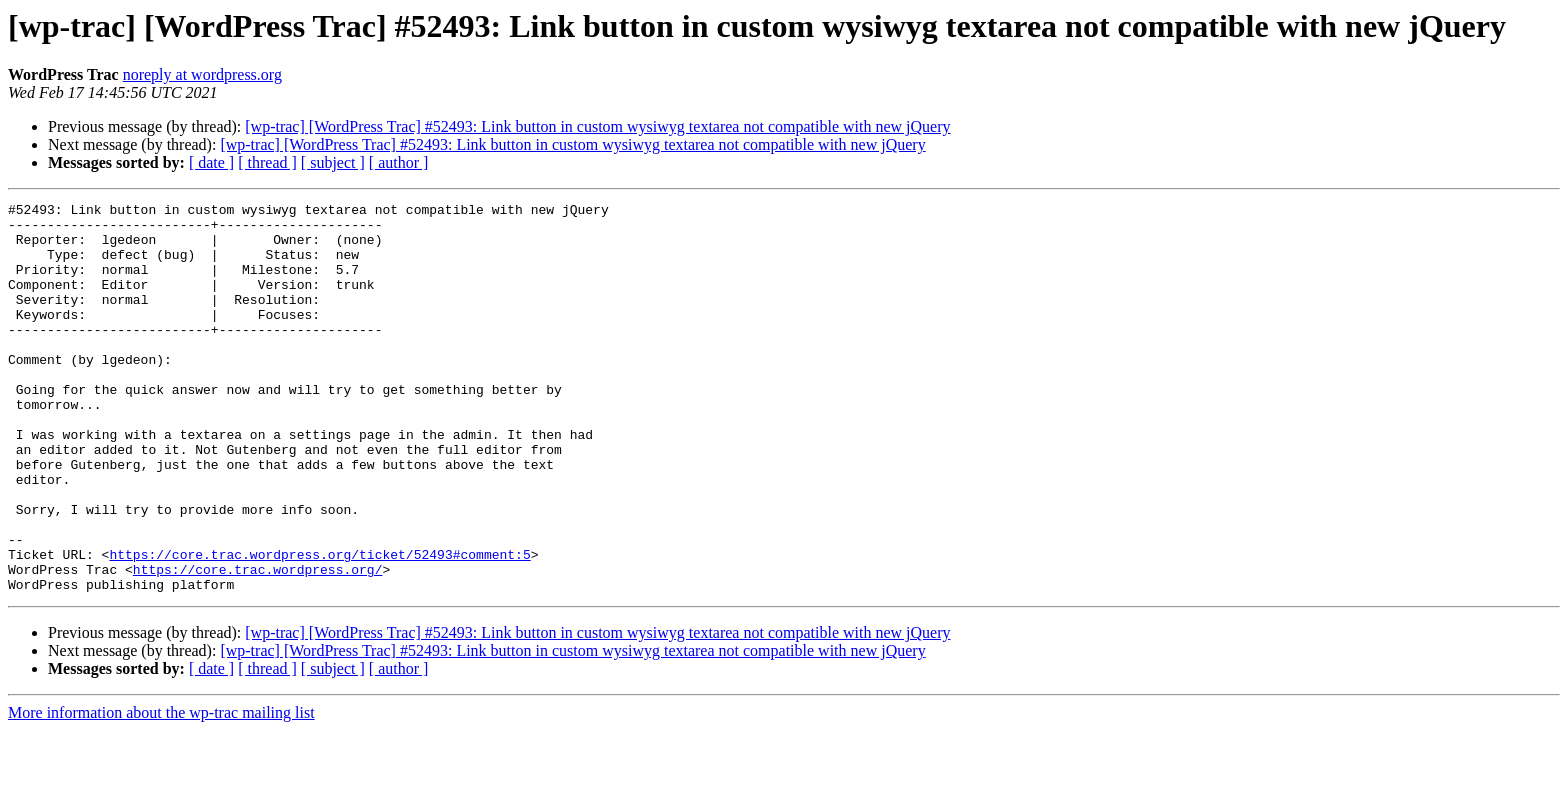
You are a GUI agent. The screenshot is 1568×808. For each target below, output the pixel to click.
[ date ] (211, 162)
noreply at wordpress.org (202, 74)
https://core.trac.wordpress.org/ (258, 644)
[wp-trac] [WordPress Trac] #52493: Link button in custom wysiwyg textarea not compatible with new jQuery (597, 126)
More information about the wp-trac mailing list (161, 790)
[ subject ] (333, 162)
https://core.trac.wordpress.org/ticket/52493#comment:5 (319, 626)
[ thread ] (267, 162)
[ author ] (399, 162)
